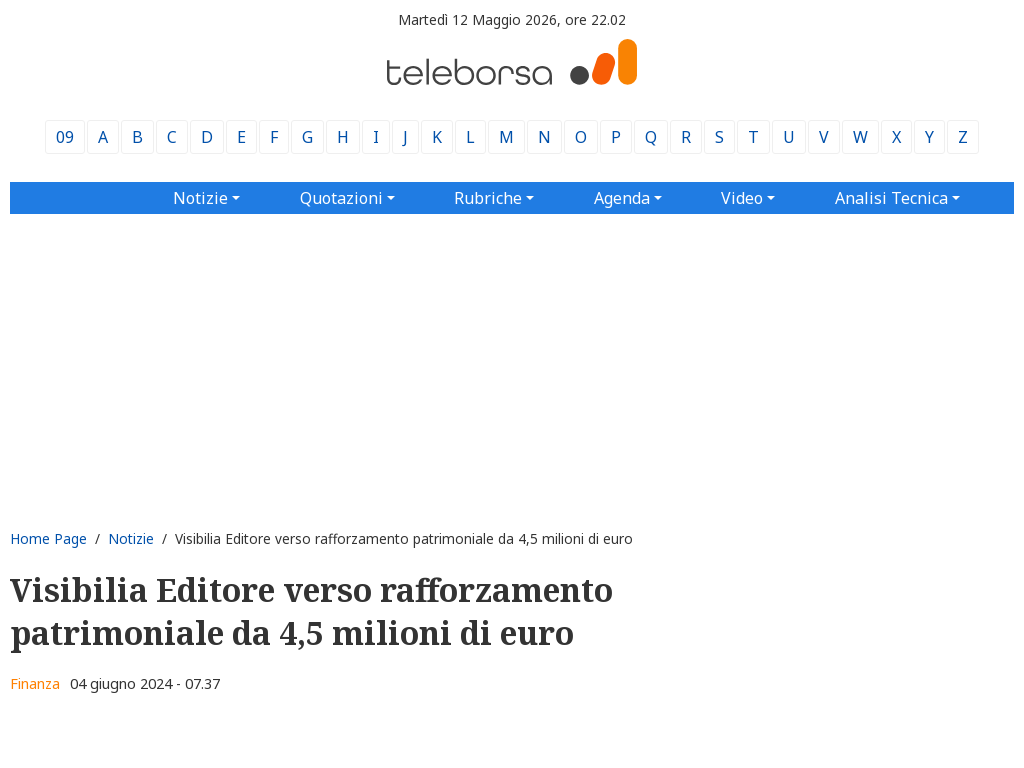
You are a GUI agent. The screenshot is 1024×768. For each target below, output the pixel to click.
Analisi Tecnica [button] (891, 198)
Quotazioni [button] (341, 198)
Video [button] (742, 198)
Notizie (131, 538)
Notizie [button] (200, 198)
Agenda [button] (622, 198)
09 (65, 137)
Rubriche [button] (488, 198)
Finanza (35, 683)
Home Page (48, 538)
